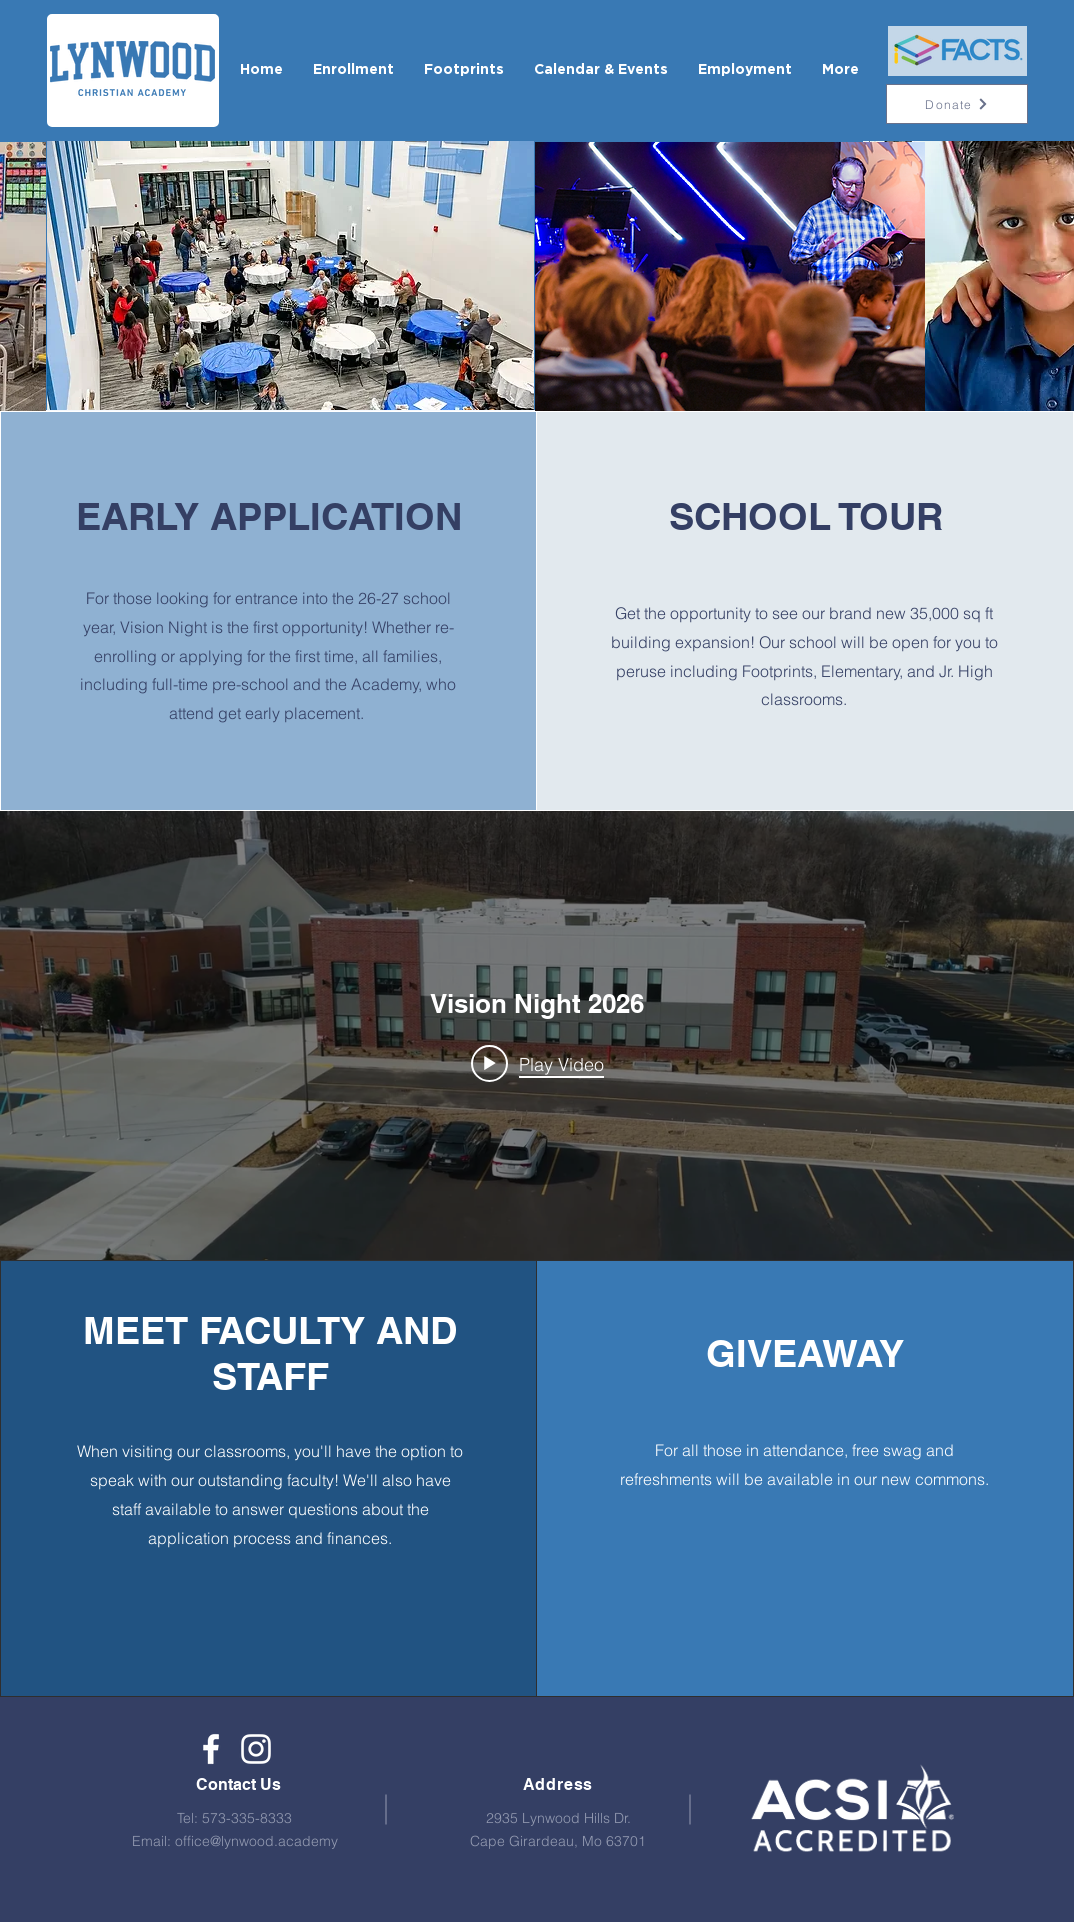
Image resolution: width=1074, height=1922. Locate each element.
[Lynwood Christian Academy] (211, 1749)
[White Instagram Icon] (256, 1749)
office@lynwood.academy (256, 1841)
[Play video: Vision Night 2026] (537, 1064)
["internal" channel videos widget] (537, 1035)
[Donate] (957, 104)
